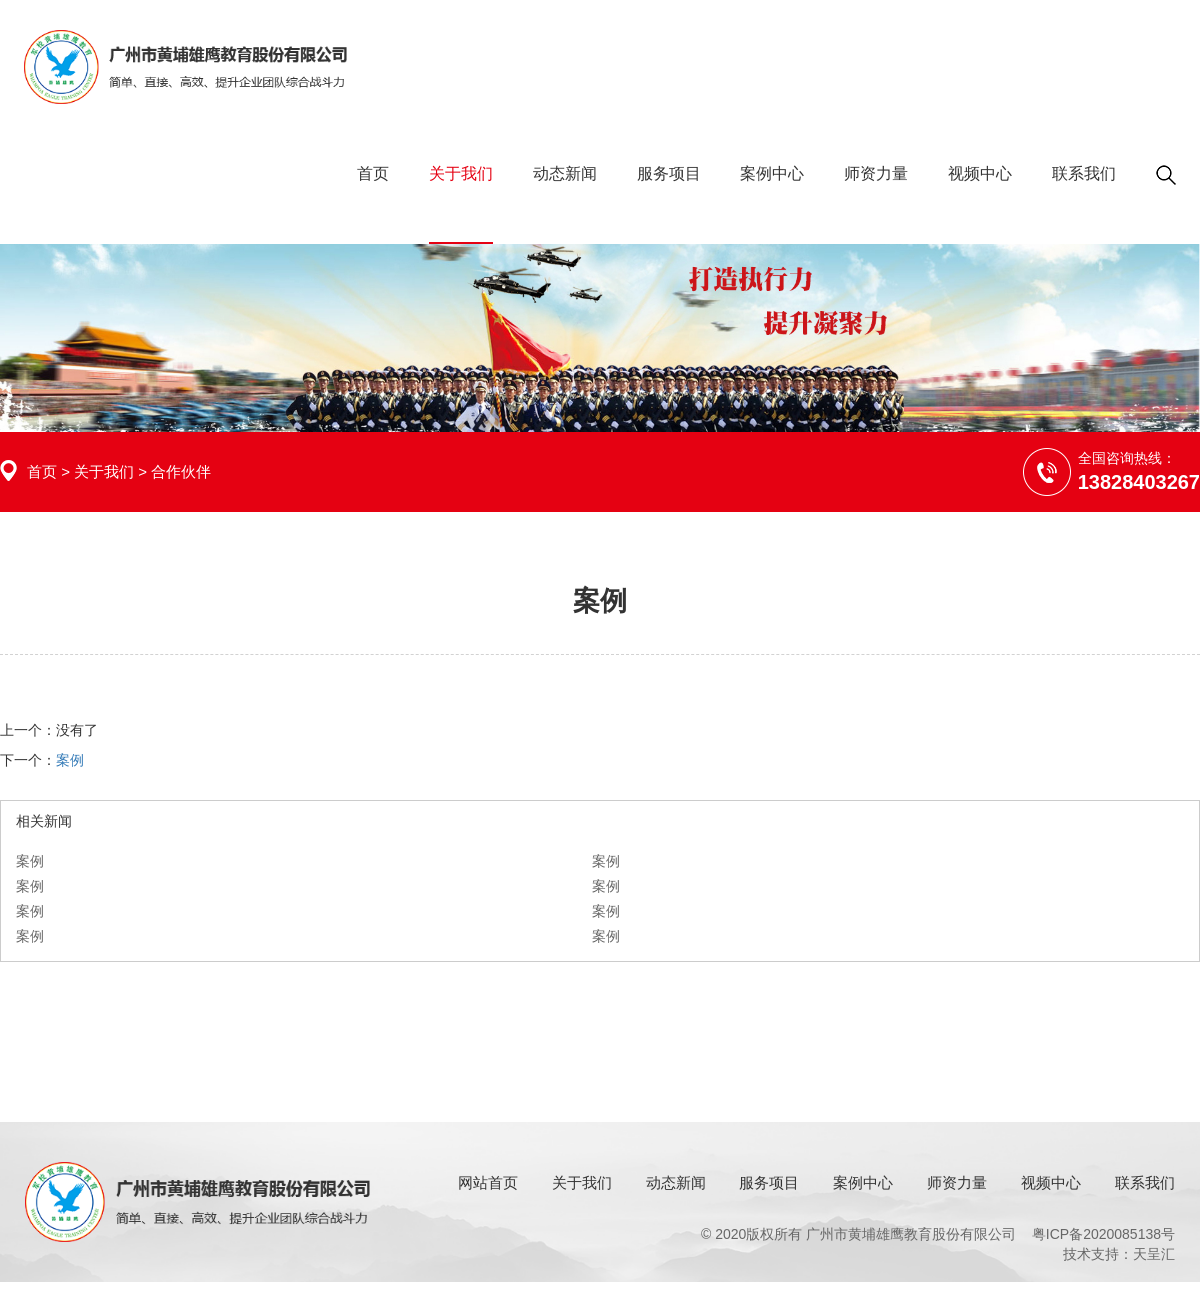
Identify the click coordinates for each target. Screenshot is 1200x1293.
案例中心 (772, 173)
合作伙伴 (181, 471)
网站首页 (488, 1182)
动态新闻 (565, 173)
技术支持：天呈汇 (1119, 1254)
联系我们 (1084, 173)
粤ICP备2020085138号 (1103, 1234)
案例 (70, 760)
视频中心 (980, 173)
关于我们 (461, 173)
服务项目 (669, 173)
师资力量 (876, 173)
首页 (373, 173)
